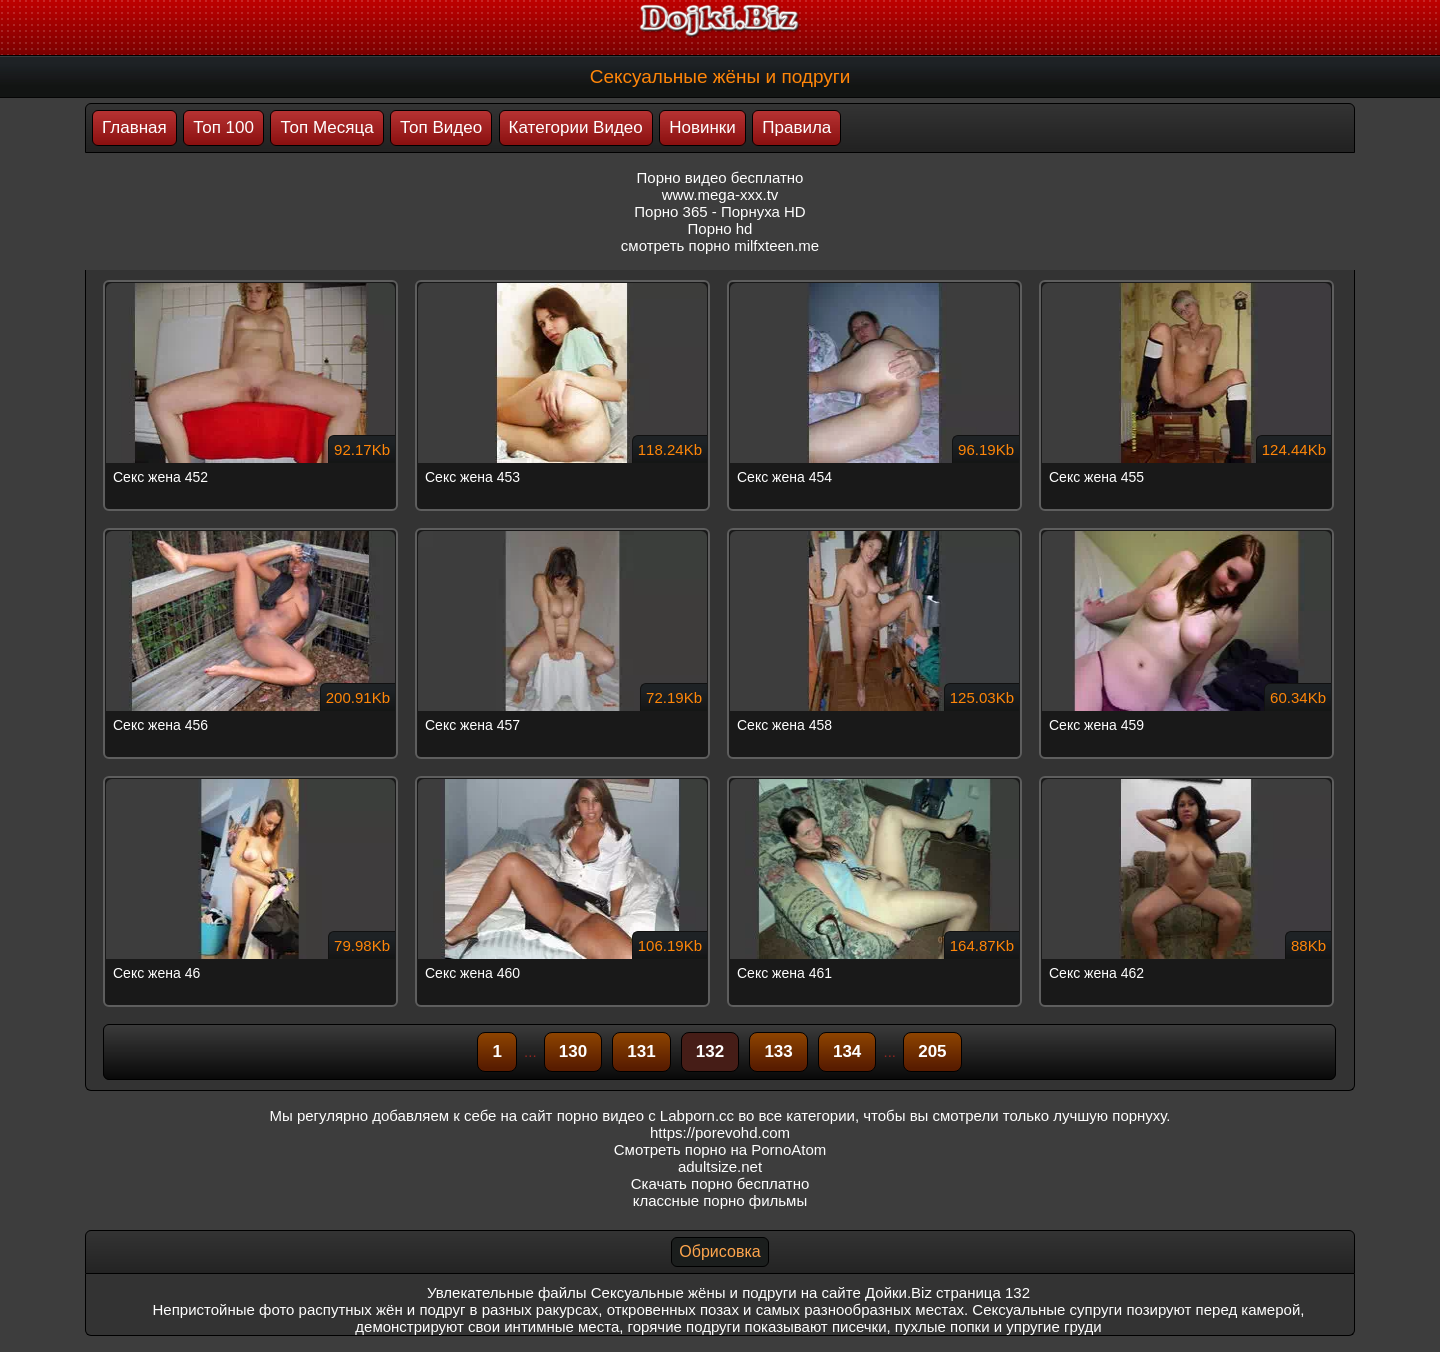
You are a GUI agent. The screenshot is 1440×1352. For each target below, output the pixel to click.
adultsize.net (720, 1166)
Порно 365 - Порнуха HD (719, 211)
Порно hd (720, 228)
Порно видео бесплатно (720, 177)
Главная (134, 127)
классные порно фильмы (720, 1200)
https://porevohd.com (720, 1132)
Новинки (702, 127)
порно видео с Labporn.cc (645, 1115)
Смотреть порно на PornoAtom (720, 1149)
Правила (796, 127)
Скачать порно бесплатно (720, 1183)
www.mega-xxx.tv (720, 194)
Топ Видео (441, 127)
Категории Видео (576, 127)
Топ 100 (223, 127)
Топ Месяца (326, 127)
